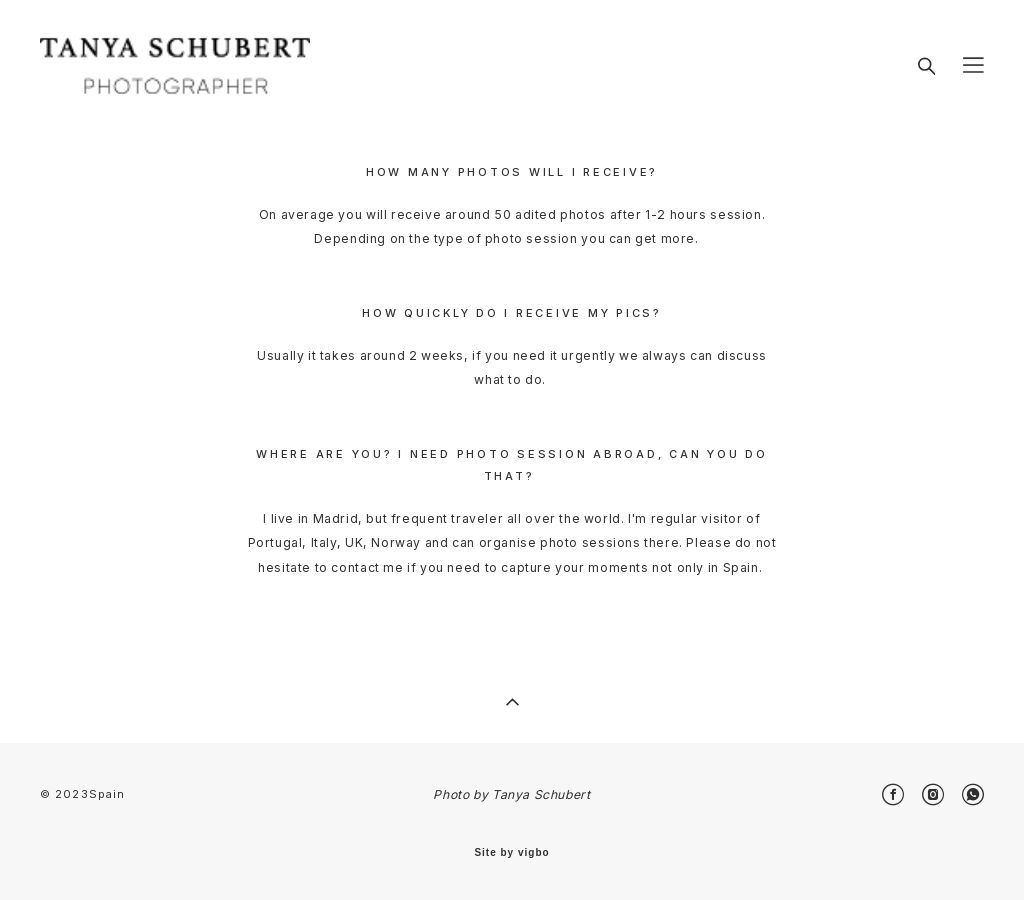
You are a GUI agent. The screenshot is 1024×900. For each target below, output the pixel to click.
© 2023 (64, 794)
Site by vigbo (511, 853)
